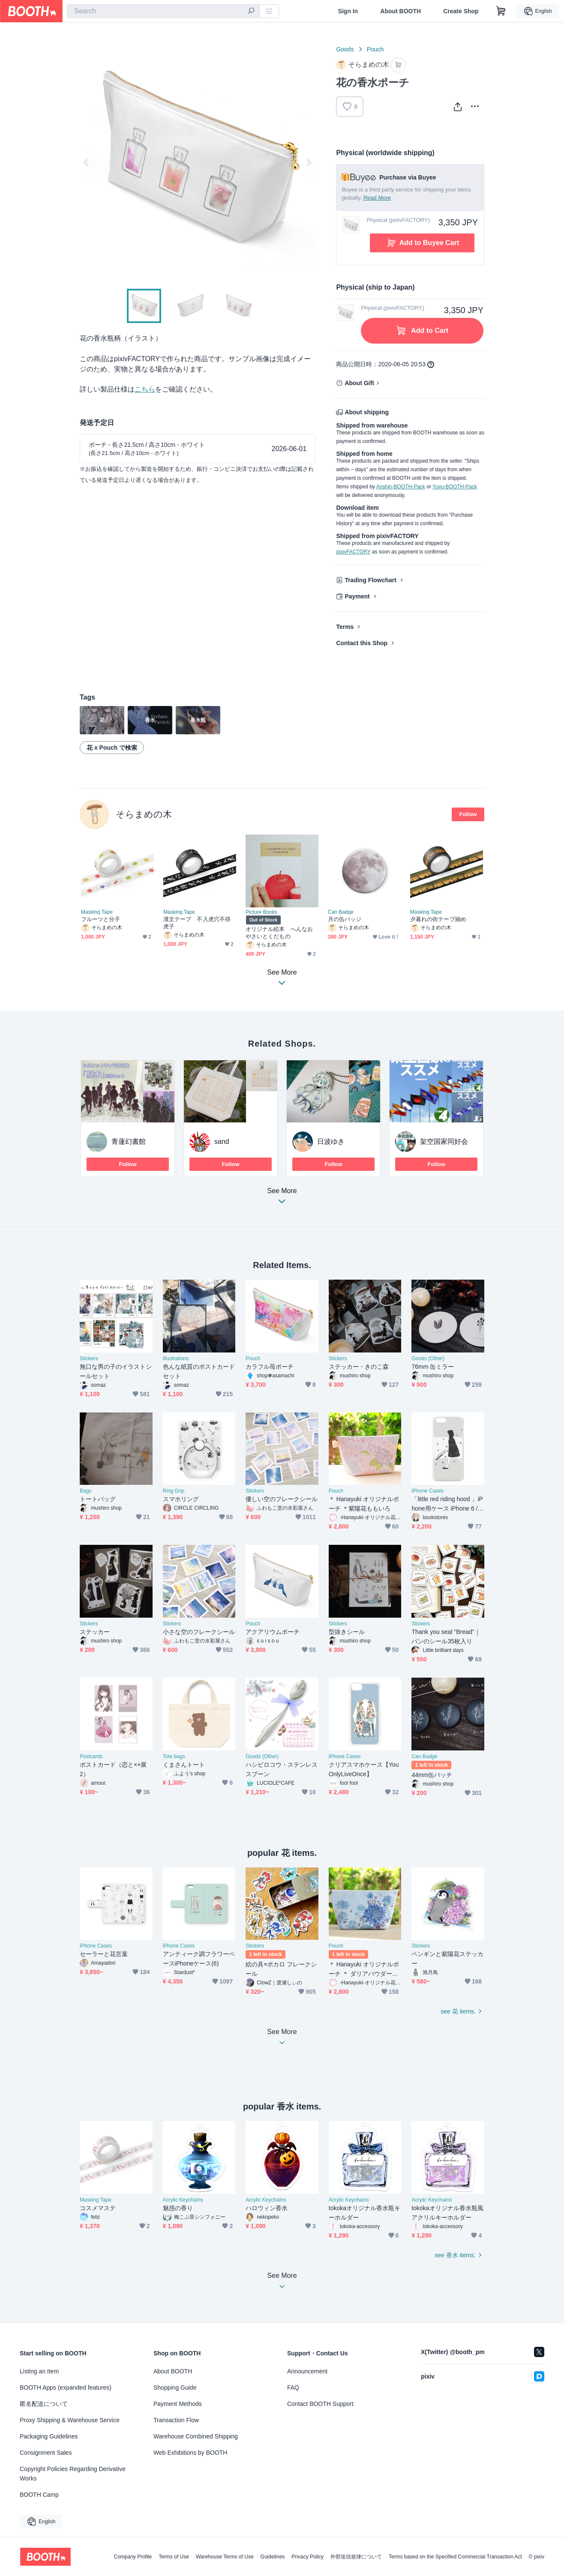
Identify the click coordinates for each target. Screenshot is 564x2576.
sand (221, 1141)
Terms (345, 626)
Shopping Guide (174, 2387)
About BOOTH (400, 11)
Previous (86, 162)
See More (282, 1198)
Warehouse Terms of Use (225, 2556)
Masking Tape (97, 912)
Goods (345, 49)
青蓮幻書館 (128, 1141)
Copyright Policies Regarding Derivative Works (73, 2473)
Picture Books (261, 912)
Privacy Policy (307, 2556)
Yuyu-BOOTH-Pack (454, 487)
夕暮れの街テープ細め (438, 919)
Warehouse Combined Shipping (195, 2436)
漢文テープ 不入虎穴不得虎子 (197, 923)
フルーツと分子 (100, 919)
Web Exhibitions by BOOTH (190, 2452)
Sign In (348, 11)
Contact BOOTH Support (320, 2403)
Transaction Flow (176, 2420)
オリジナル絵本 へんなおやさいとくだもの (279, 932)
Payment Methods (177, 2403)
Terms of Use (174, 2556)
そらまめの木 (144, 814)
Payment (357, 596)
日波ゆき (331, 1141)
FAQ (293, 2387)
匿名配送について (44, 2403)
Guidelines (273, 2556)
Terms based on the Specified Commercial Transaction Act (455, 2556)
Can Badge (341, 912)
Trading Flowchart (370, 580)
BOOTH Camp (39, 2494)
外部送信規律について (356, 2556)
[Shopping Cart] (501, 11)
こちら (145, 389)
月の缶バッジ (344, 919)
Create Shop (460, 11)
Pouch (375, 49)
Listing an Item (39, 2371)
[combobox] (163, 11)
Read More (377, 197)
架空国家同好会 (444, 1141)
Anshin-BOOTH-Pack (400, 487)
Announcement (307, 2371)
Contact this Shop (361, 643)
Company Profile (133, 2556)
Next (308, 162)
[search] (251, 12)
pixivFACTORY (353, 552)
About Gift (359, 383)
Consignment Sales (46, 2452)
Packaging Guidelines (49, 2436)
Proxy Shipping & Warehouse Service (70, 2420)
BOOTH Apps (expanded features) (65, 2387)
